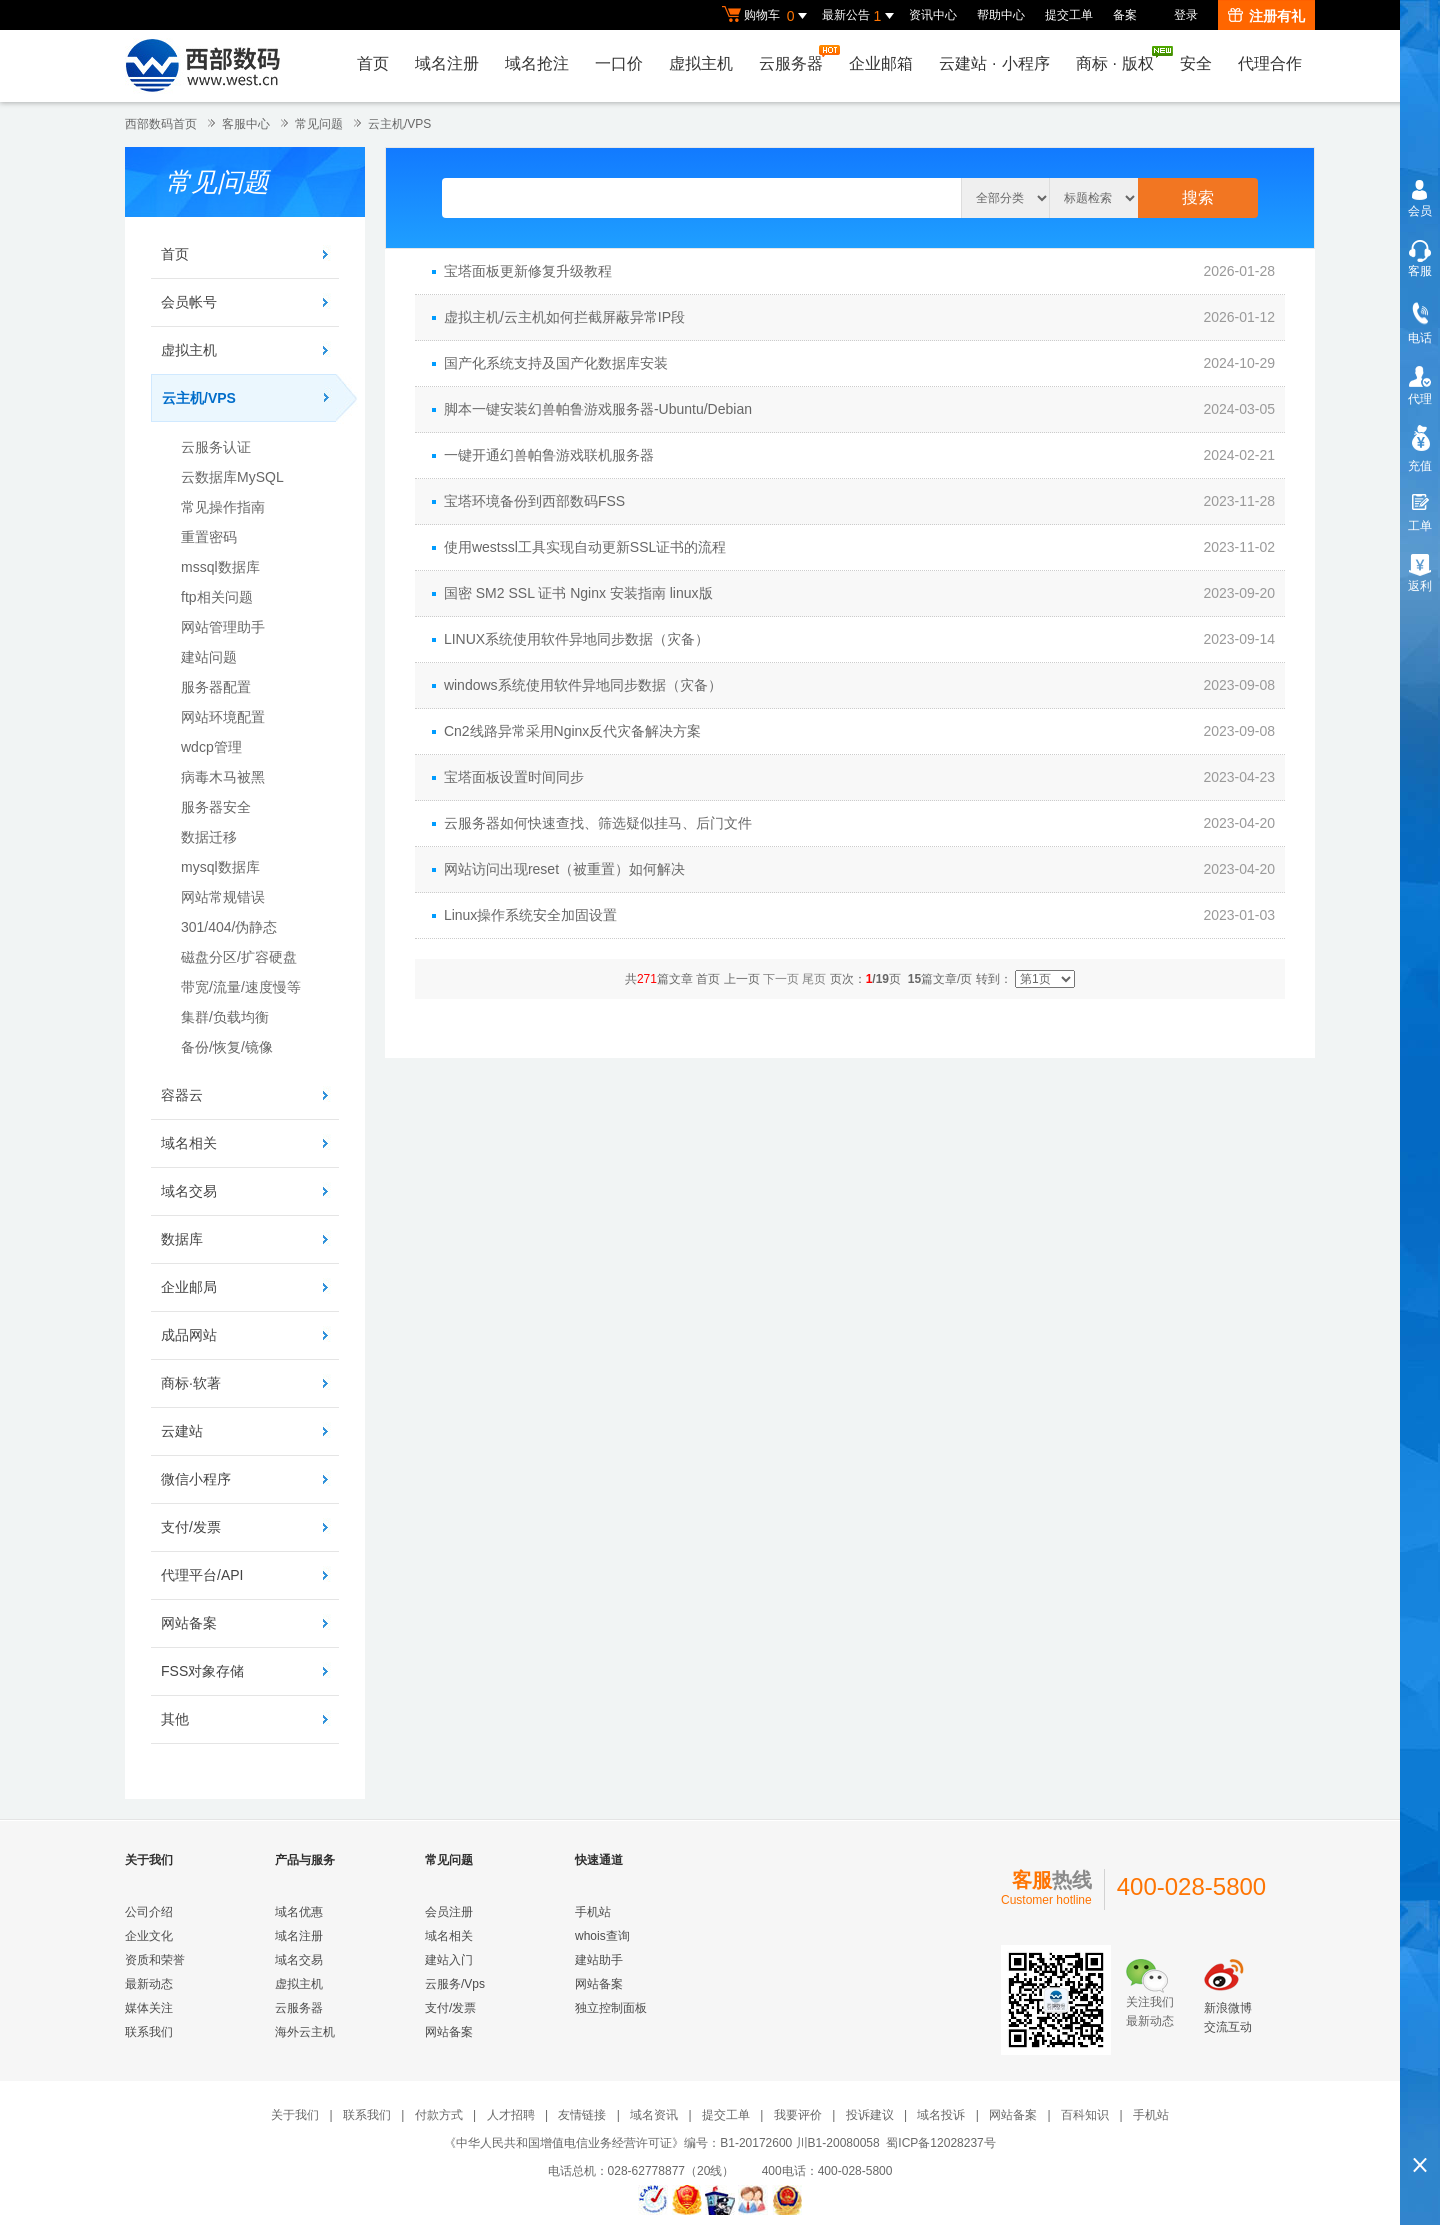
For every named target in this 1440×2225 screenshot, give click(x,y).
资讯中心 (933, 15)
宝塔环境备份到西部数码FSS (534, 501)
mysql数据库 (220, 867)
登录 (1186, 15)
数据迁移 (209, 837)
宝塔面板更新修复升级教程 (528, 271)
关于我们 (295, 2115)
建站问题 (209, 657)
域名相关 (189, 1143)
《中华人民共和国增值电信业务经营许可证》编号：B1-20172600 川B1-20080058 (661, 2143)
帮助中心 (1001, 15)
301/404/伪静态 (229, 927)
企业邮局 (189, 1287)
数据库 (182, 1239)
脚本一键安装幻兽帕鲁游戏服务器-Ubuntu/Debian (598, 409)
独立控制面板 (611, 2008)
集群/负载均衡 (225, 1017)
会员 (1420, 211)
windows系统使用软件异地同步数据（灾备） (583, 685)
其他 (175, 1719)
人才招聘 (511, 2115)
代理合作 (1270, 63)
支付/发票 (191, 1527)
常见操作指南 (223, 507)
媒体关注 (149, 2008)
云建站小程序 (994, 63)
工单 (1420, 526)
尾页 (814, 979)
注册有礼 (1266, 16)
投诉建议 (870, 2115)
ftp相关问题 (217, 597)
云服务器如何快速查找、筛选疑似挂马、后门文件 (598, 823)
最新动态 (149, 1984)
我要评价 (798, 2115)
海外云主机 (305, 2032)
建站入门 (449, 1960)
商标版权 (1120, 59)
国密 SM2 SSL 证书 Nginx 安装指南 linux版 (578, 593)
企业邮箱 (881, 63)
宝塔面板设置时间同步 (514, 777)
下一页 (781, 979)
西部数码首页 (161, 124)
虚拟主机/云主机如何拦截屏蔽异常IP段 (564, 317)
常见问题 (319, 124)
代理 (1420, 399)
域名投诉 (941, 2115)
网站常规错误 (223, 897)
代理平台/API (202, 1575)
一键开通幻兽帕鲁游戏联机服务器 (549, 455)
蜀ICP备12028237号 (940, 2143)
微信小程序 (196, 1479)
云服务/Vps (455, 1984)
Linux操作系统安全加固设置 (530, 915)
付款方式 (439, 2115)
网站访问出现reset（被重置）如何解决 (564, 869)
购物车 (767, 16)
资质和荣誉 (155, 1960)
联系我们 (149, 2032)
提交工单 (1069, 15)
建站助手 (599, 1960)
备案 (1125, 15)
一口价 (619, 63)
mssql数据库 (220, 567)
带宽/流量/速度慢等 (241, 987)
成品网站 (189, 1335)
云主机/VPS (399, 124)
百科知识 (1085, 2115)
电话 (1420, 338)
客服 (1420, 271)
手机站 (593, 1912)
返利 (1420, 586)
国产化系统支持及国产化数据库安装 (556, 363)
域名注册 (447, 63)
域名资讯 (654, 2115)
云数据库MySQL (232, 477)
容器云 (182, 1095)
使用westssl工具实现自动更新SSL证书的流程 (585, 547)
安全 (1196, 63)
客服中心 (246, 124)
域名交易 (189, 1191)
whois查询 (602, 1936)
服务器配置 (216, 687)
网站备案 (189, 1623)
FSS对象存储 (202, 1671)
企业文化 (149, 1936)
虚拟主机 (701, 63)
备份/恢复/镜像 (227, 1047)
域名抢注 (537, 63)
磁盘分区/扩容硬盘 (239, 957)
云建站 (182, 1431)
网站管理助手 (223, 627)
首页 (373, 63)
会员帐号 (189, 302)
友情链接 (582, 2115)
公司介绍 (149, 1912)
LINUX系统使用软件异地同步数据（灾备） (576, 639)
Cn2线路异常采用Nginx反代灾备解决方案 (572, 731)
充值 (1420, 466)
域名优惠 (299, 1912)
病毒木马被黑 (223, 777)
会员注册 (449, 1912)
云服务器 (796, 58)
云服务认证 (216, 447)
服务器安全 (216, 807)
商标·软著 (191, 1383)
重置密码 (209, 537)
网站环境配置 (223, 717)
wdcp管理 (211, 747)
